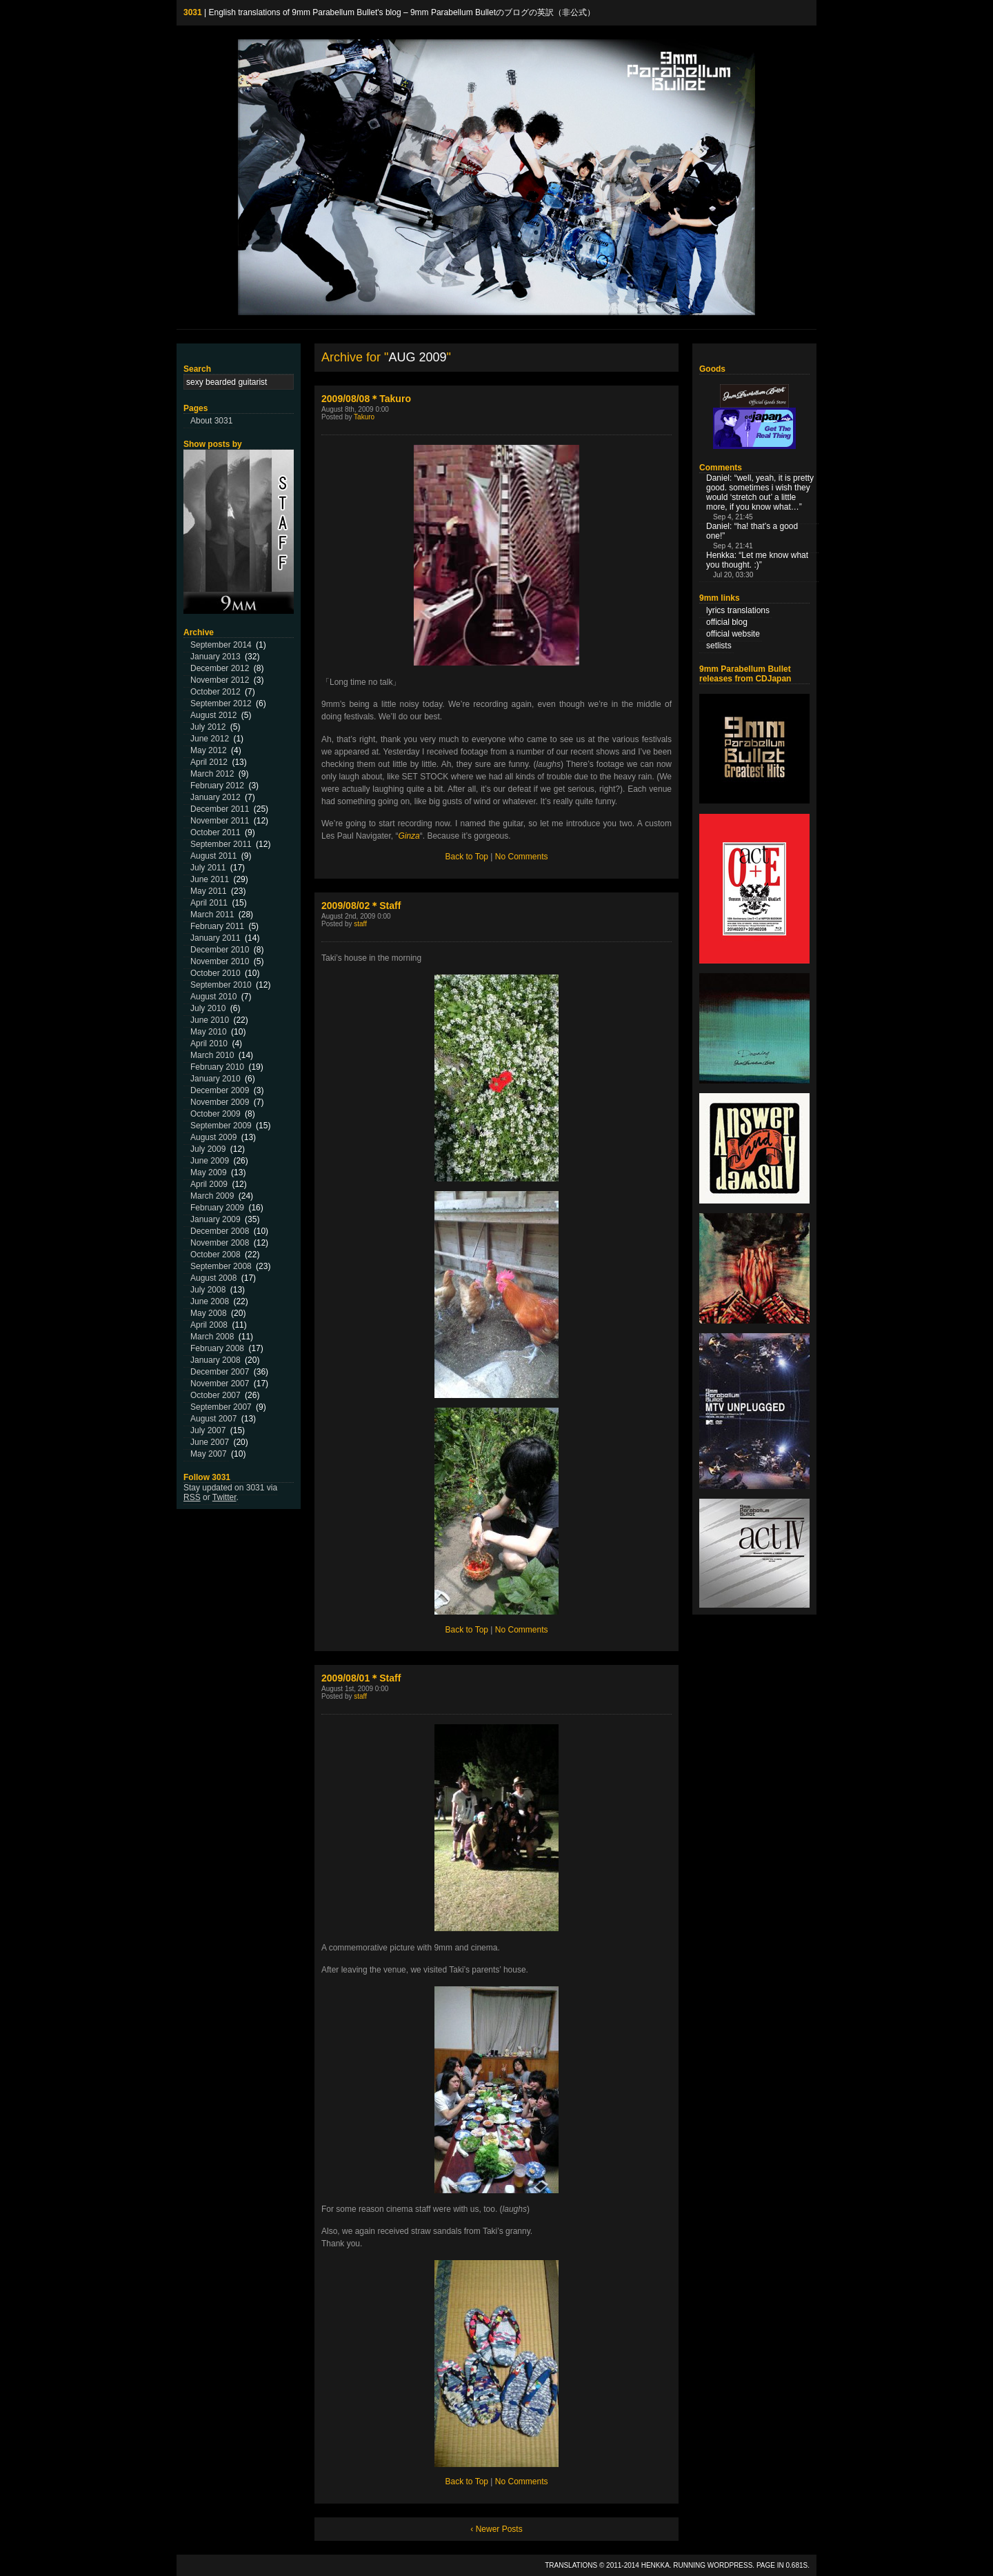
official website (733, 634)
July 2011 (207, 867)
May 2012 (208, 750)
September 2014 (221, 645)
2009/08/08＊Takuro (366, 398)
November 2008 (219, 1243)
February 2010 (217, 1067)
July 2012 (207, 727)
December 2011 (219, 809)
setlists (719, 645)
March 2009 (212, 1196)
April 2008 (209, 1325)
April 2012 (209, 762)
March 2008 (212, 1336)
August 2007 (213, 1419)
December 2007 (219, 1372)
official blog (727, 622)
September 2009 (221, 1125)
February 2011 (217, 926)
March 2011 (212, 914)
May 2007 (208, 1454)
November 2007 (219, 1383)
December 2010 (219, 950)
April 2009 (209, 1184)
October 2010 (215, 973)
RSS (192, 1497)
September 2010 (221, 985)
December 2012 (219, 668)
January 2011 (215, 938)
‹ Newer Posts (496, 2529)
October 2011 (215, 832)
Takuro (364, 417)
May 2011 (208, 891)
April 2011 (209, 903)
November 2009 (219, 1102)
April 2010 (209, 1043)
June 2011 (209, 879)
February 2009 (217, 1207)
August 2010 (213, 996)
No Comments (521, 856)
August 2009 (213, 1137)
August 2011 (213, 856)
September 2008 (221, 1266)
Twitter (224, 1497)
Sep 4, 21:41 (733, 546)
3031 (192, 12)
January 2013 (215, 656)
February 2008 (217, 1348)
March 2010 (212, 1055)
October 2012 (215, 692)
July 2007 (207, 1430)
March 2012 (212, 774)
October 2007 (215, 1395)
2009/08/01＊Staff (361, 1678)
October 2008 (215, 1254)
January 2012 (215, 797)
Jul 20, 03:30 (733, 575)
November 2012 (219, 680)
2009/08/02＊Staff (361, 905)
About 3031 (211, 421)
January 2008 (215, 1360)
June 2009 (209, 1161)
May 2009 (208, 1172)
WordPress (730, 2565)
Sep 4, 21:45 (733, 517)
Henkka (655, 2565)
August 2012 (213, 715)
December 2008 (219, 1231)
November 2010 (219, 961)
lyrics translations (738, 610)
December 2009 (219, 1090)
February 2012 (217, 785)
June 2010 (209, 1020)
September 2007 (221, 1407)
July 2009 (207, 1149)
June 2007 (209, 1442)
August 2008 (213, 1278)
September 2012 (221, 703)
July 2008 (207, 1290)
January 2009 (215, 1219)
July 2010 (207, 1008)
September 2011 (221, 844)
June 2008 (209, 1301)
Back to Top (466, 856)
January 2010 (215, 1079)
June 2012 (209, 738)
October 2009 (215, 1114)
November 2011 (219, 821)
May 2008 (208, 1313)
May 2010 (208, 1032)
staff (360, 924)
